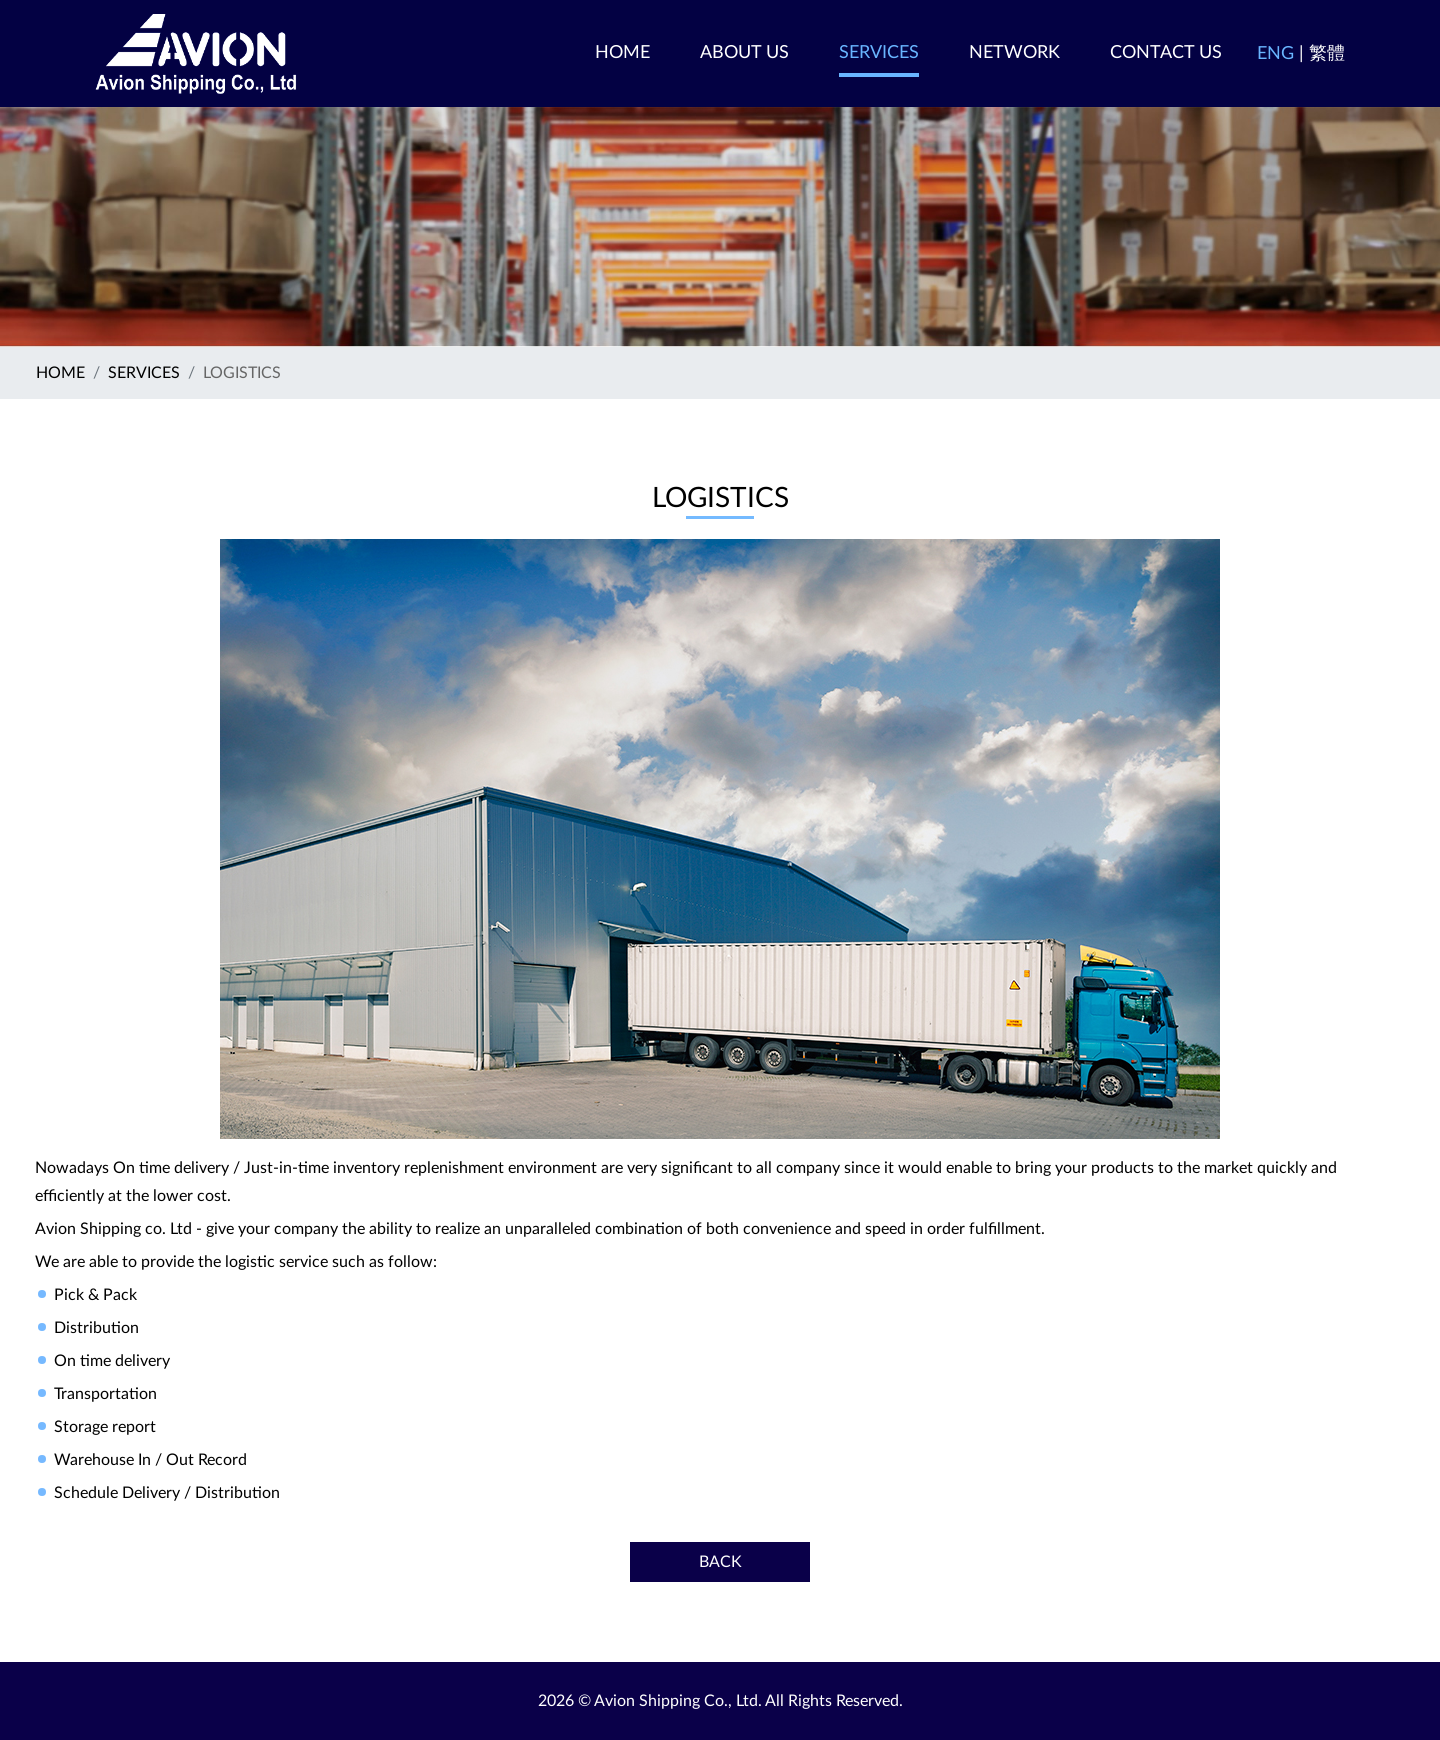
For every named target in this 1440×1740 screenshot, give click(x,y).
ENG (1275, 54)
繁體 (1327, 54)
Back (720, 1562)
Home (60, 373)
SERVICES (144, 373)
